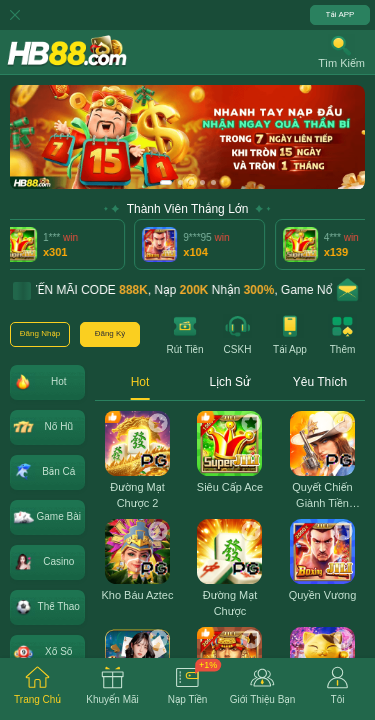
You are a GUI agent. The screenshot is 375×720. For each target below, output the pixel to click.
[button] (341, 52)
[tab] (37, 689)
